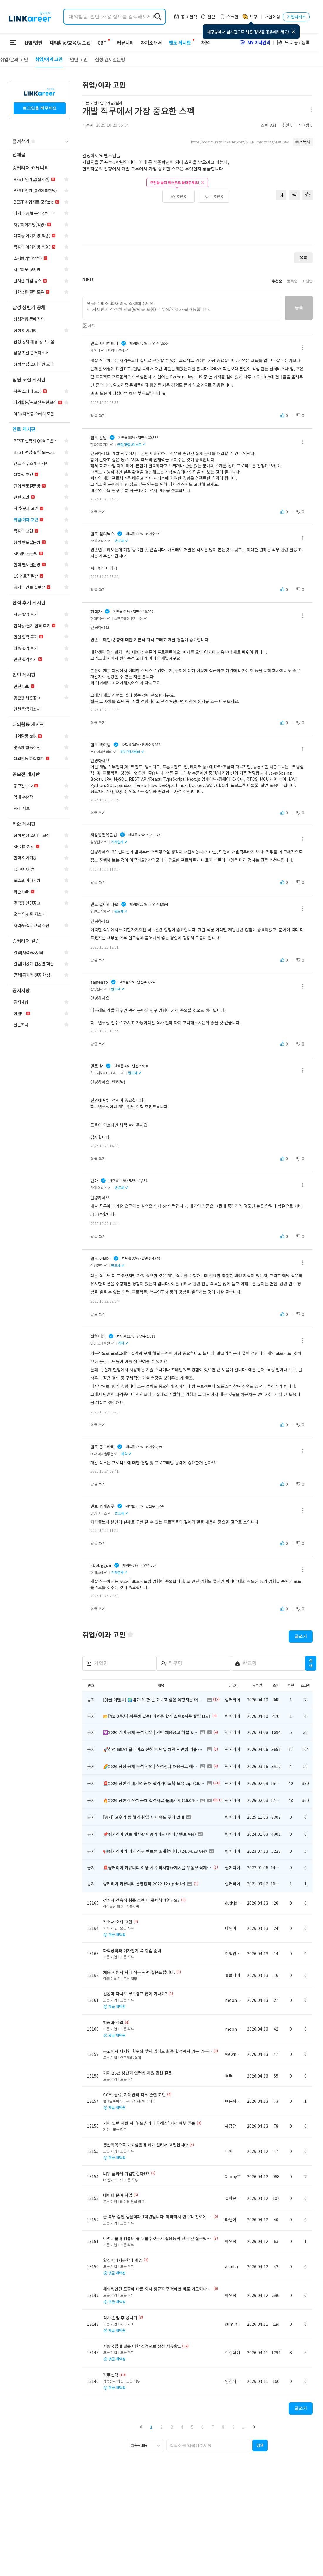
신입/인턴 (33, 42)
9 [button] (233, 2427)
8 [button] (223, 2427)
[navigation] (39, 154)
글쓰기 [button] (301, 1636)
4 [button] (182, 2427)
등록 (299, 307)
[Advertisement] (198, 222)
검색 (310, 1663)
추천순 (277, 281)
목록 (303, 257)
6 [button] (202, 2427)
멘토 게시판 (176, 42)
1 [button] (151, 2427)
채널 (202, 42)
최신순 (307, 281)
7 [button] (213, 2427)
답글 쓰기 (97, 415)
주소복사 (302, 142)
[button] (141, 2427)
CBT (101, 40)
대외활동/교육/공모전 (70, 42)
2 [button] (161, 2427)
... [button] (243, 2427)
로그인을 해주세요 (40, 108)
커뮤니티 (121, 42)
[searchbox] (208, 2445)
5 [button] (192, 2427)
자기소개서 (147, 42)
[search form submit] (157, 16)
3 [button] (172, 2427)
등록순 (292, 281)
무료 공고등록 (293, 42)
